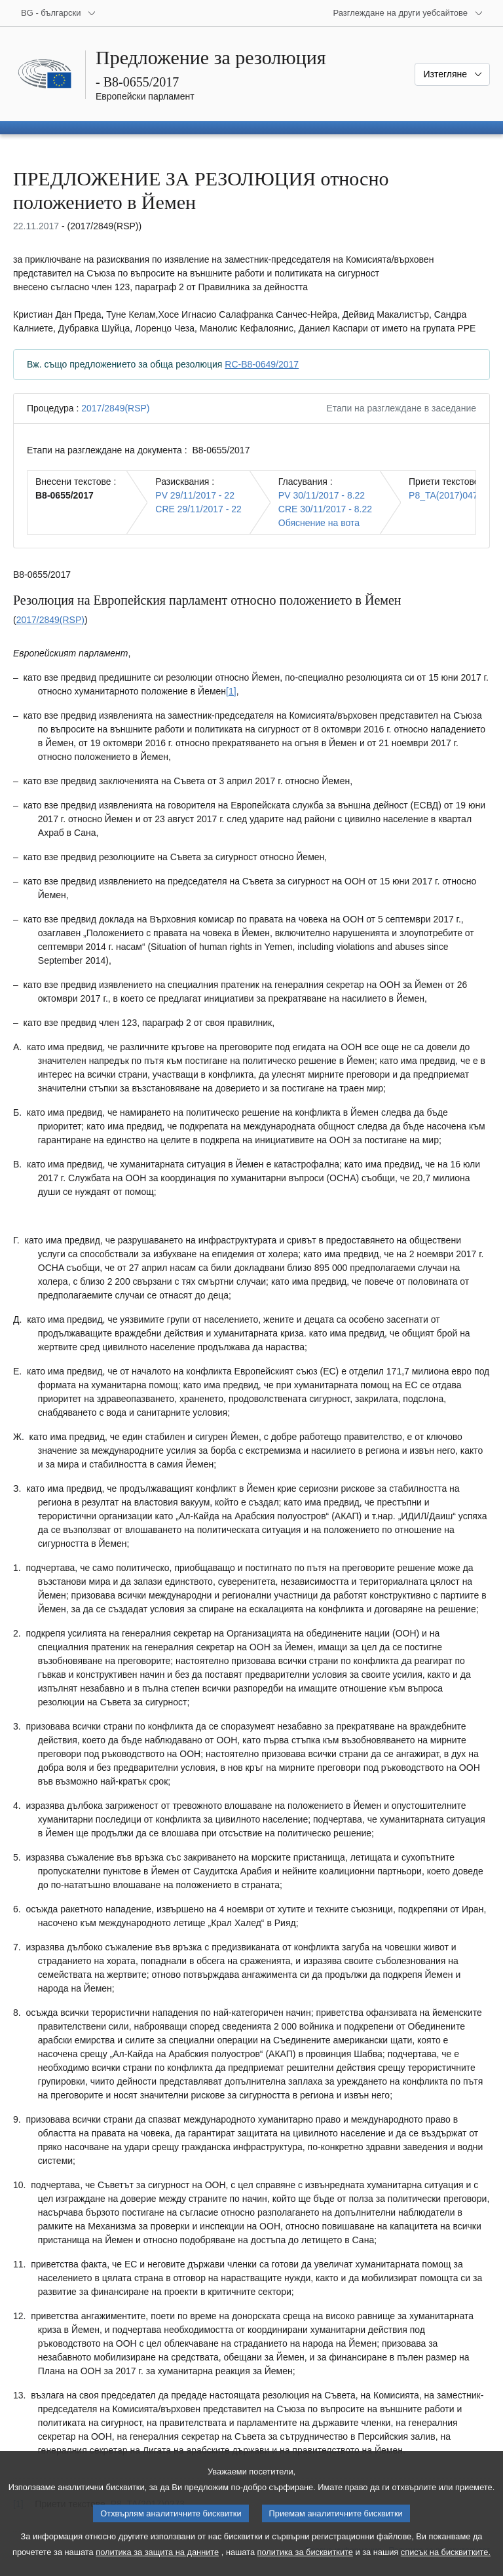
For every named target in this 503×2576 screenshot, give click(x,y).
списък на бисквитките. (446, 2565)
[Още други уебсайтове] (408, 13)
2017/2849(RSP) (115, 408)
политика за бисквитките (305, 2565)
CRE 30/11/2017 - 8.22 (325, 509)
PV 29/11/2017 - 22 (194, 495)
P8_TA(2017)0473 (446, 495)
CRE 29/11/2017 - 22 (198, 509)
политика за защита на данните (157, 2565)
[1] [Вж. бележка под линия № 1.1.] (231, 691)
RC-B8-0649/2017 (262, 364)
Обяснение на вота (319, 523)
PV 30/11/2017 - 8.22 (321, 495)
